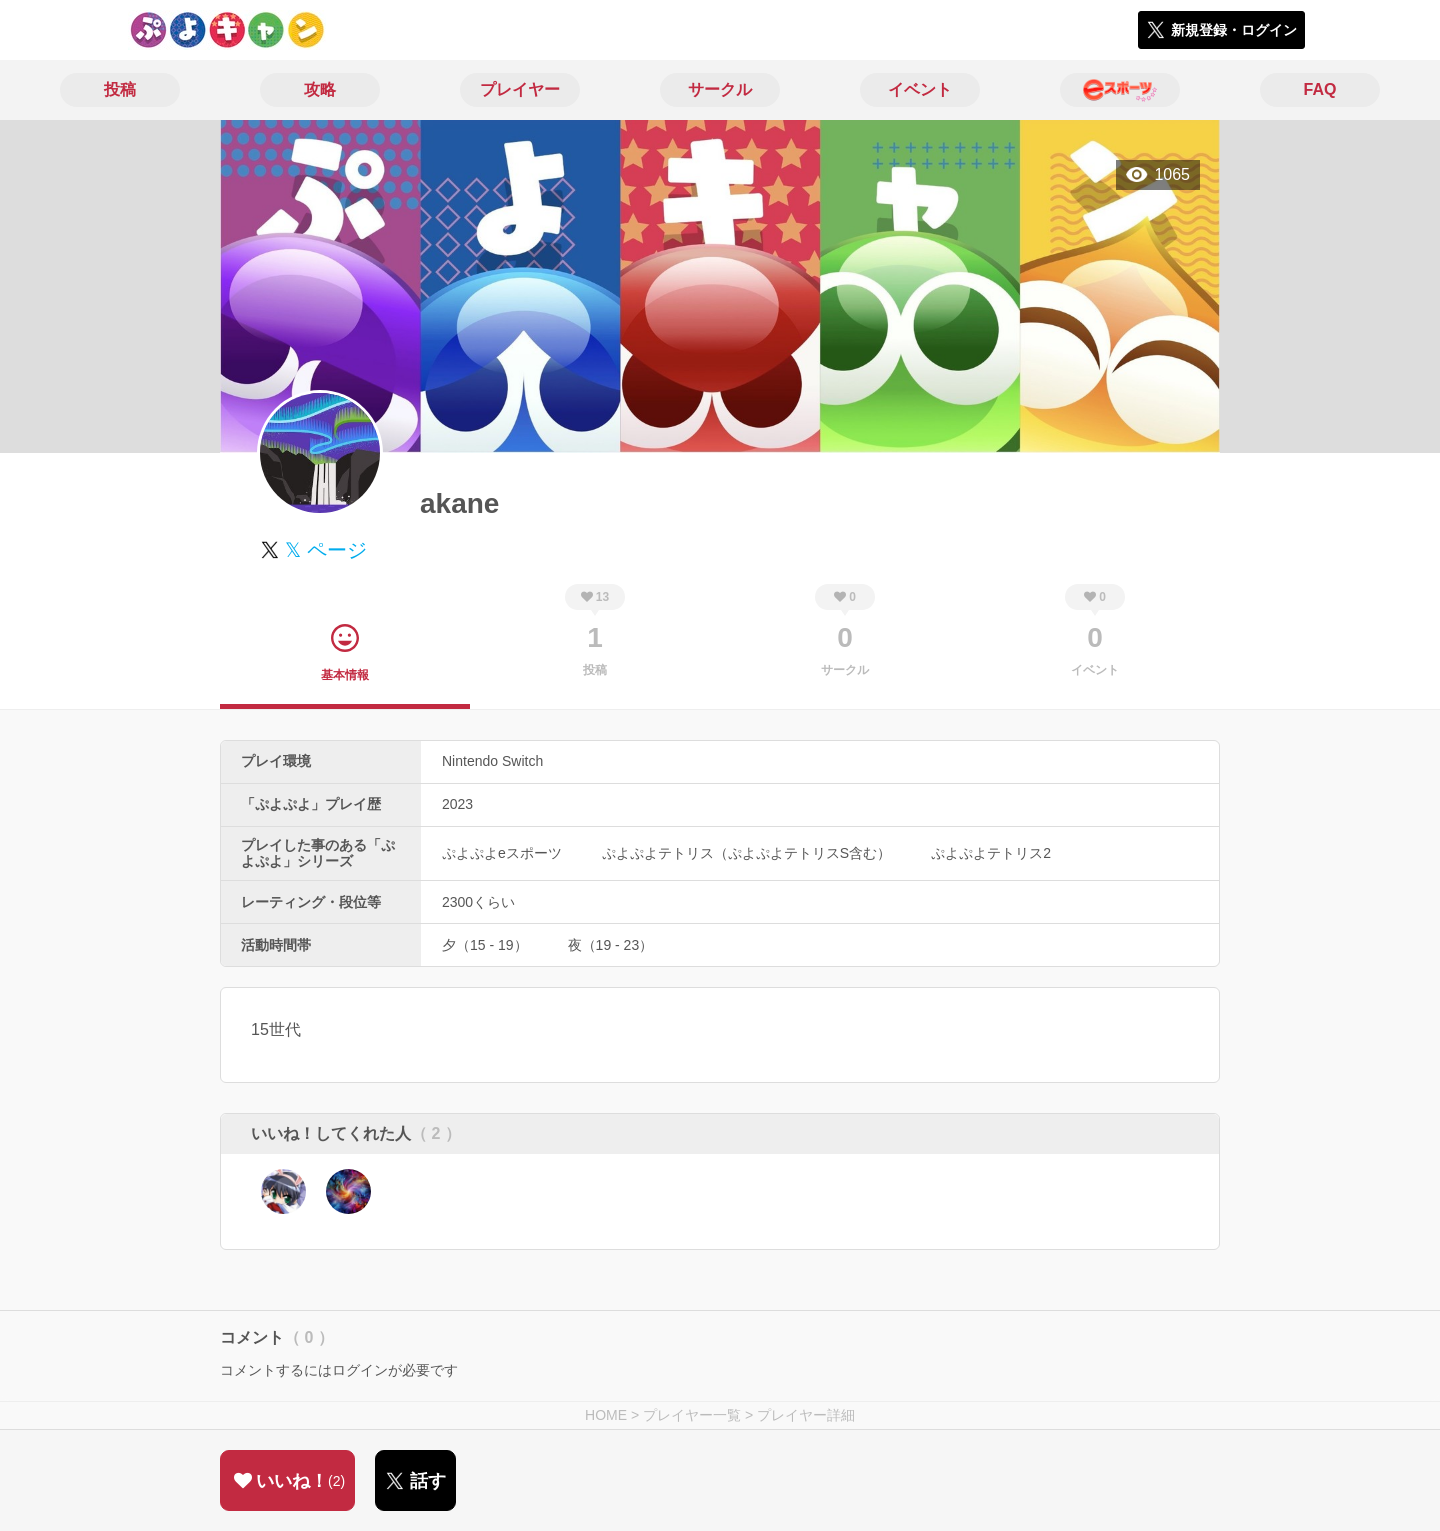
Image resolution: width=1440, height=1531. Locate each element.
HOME (606, 1415)
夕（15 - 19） (485, 945)
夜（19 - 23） (611, 945)
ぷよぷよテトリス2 (991, 853)
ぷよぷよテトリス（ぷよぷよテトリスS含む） (746, 853)
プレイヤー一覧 (692, 1415)
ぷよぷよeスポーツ (502, 853)
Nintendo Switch (492, 761)
